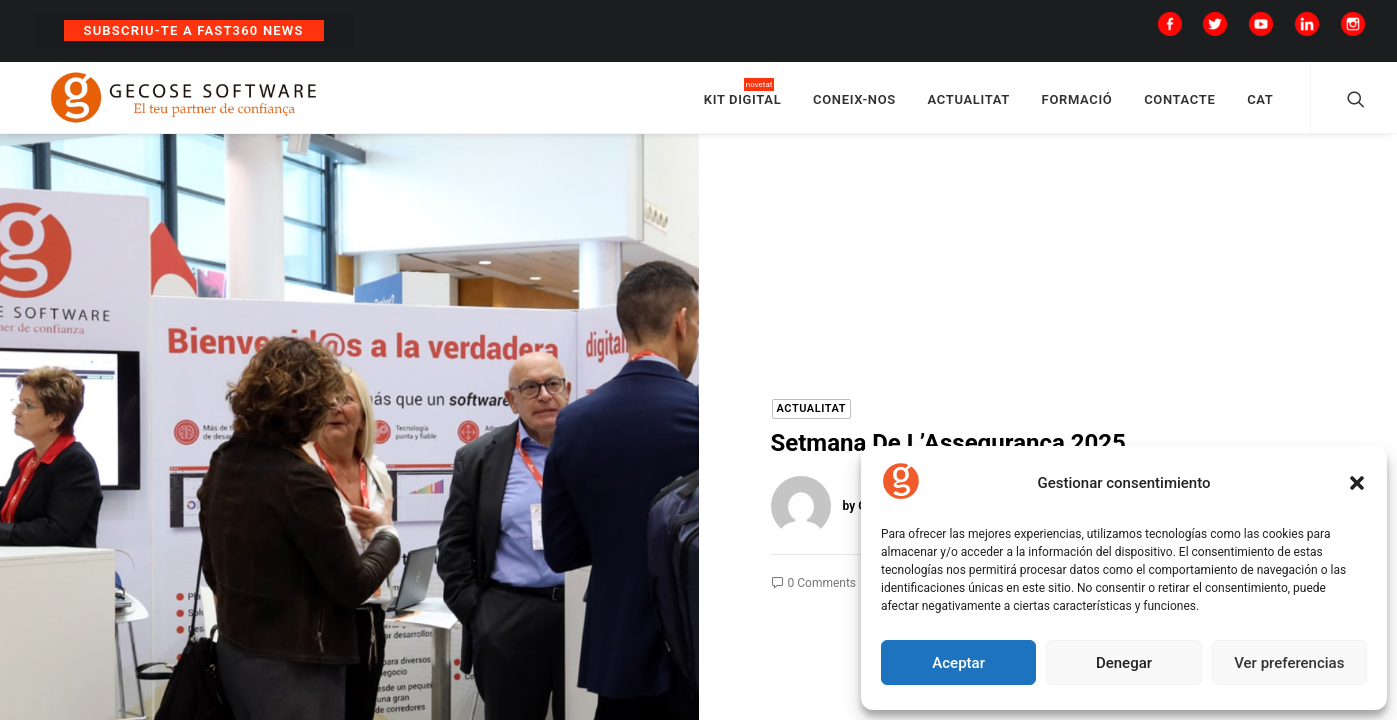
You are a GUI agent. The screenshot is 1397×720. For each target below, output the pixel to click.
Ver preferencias (1289, 663)
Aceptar (958, 663)
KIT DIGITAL (743, 102)
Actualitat (812, 415)
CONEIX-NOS (854, 102)
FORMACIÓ (1077, 102)
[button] (1357, 483)
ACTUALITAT (969, 102)
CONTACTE (1179, 102)
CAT (1260, 102)
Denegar (1124, 663)
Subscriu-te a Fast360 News (194, 30)
